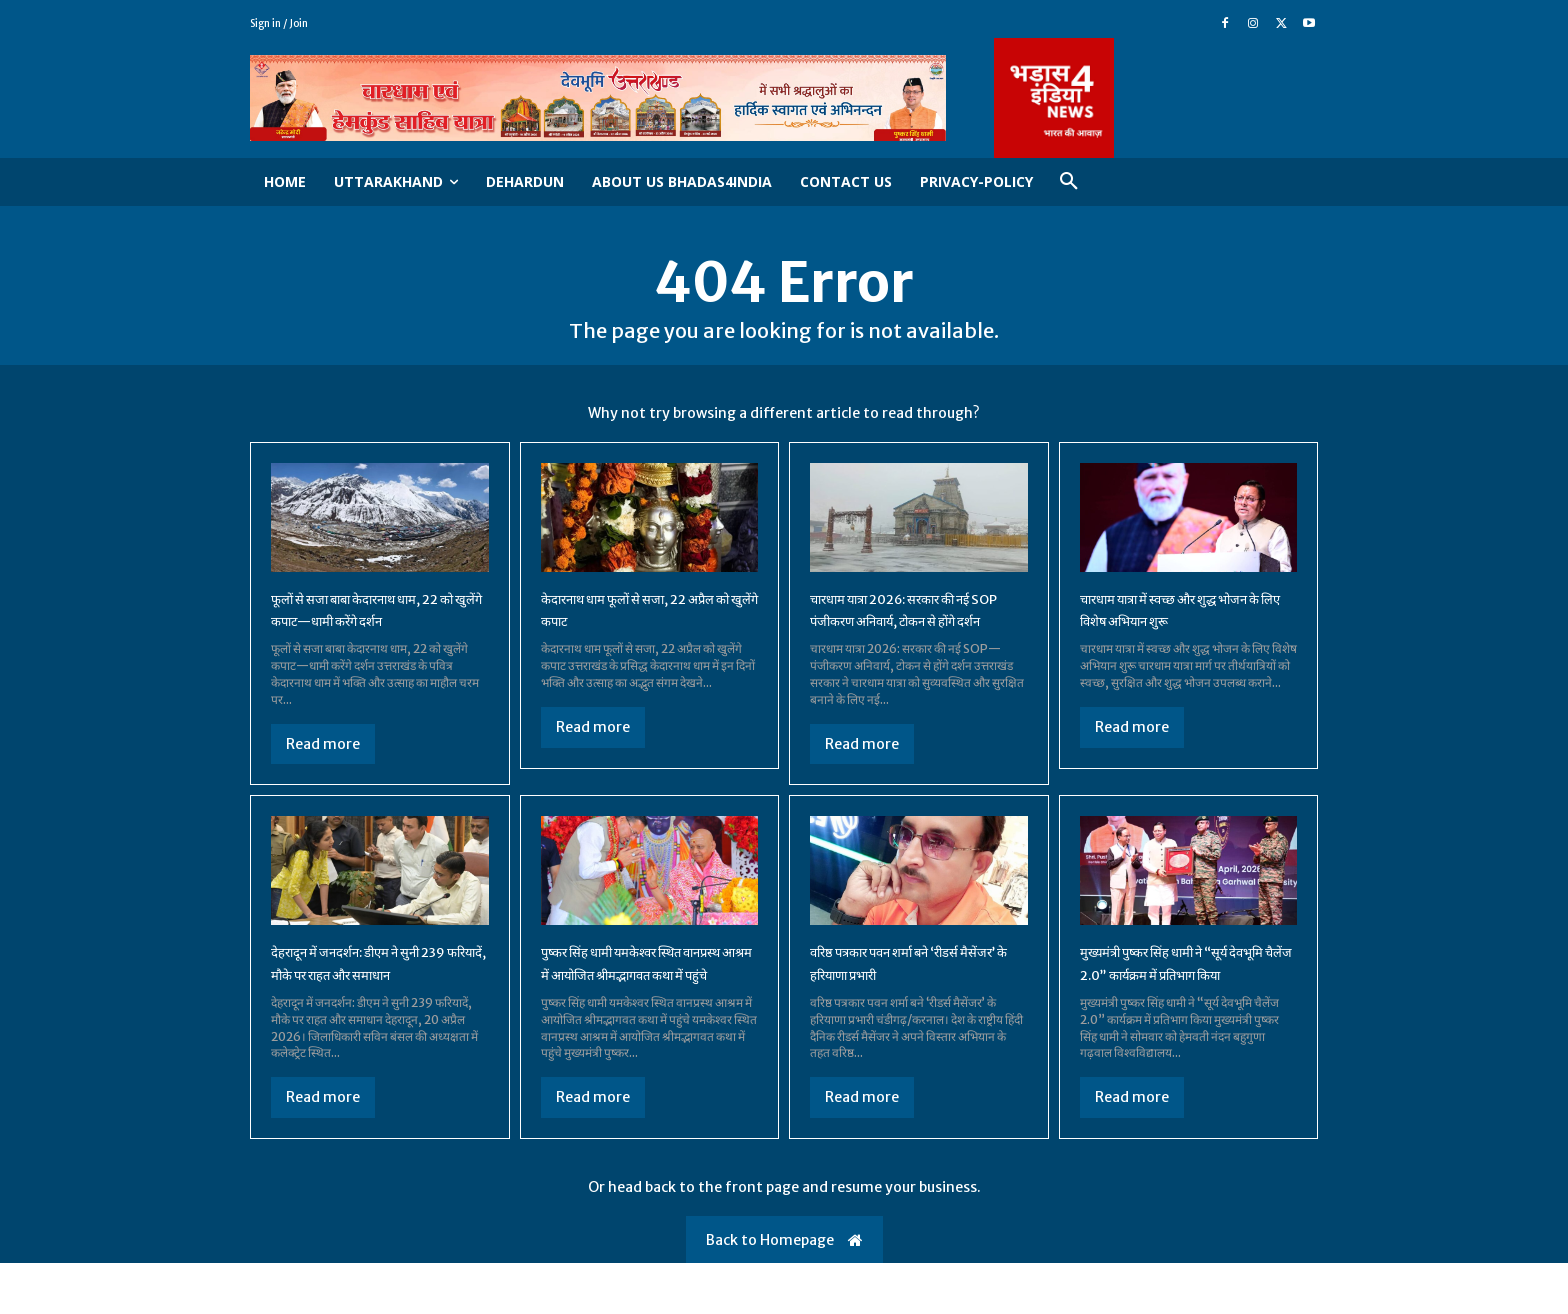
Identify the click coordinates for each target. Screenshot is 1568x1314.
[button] (1069, 182)
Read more (323, 750)
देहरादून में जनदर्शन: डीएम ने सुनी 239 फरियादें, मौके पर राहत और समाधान (367, 1001)
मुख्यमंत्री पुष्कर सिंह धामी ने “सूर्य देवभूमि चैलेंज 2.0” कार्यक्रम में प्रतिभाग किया (1174, 1001)
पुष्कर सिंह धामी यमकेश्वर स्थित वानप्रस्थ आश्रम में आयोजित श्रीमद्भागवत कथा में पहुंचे (631, 1001)
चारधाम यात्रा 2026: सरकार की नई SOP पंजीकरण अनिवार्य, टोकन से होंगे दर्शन (913, 626)
